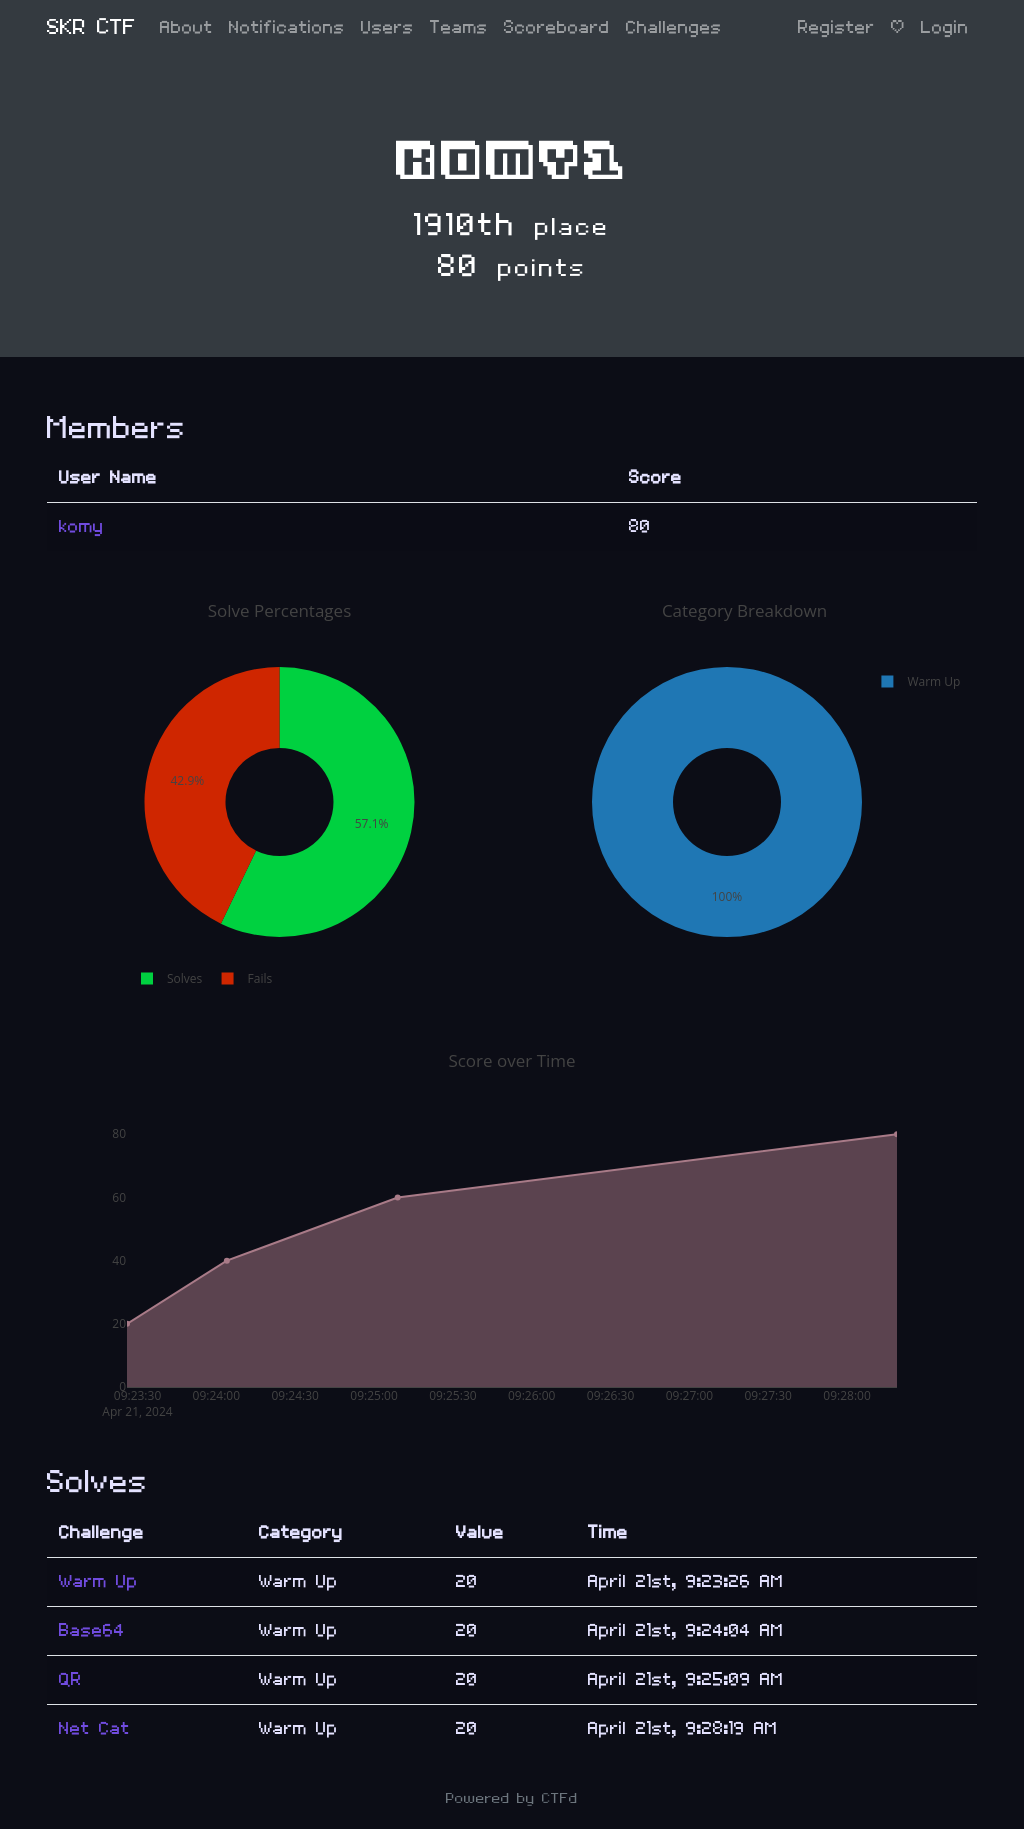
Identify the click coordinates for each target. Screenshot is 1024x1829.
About (186, 27)
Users (387, 27)
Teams (459, 27)
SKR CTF (91, 27)
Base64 (92, 1630)
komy (81, 526)
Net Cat (94, 1728)
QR (70, 1679)
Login (945, 27)
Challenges (674, 27)
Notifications (287, 27)
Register (836, 27)
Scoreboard (557, 27)
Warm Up (98, 1581)
